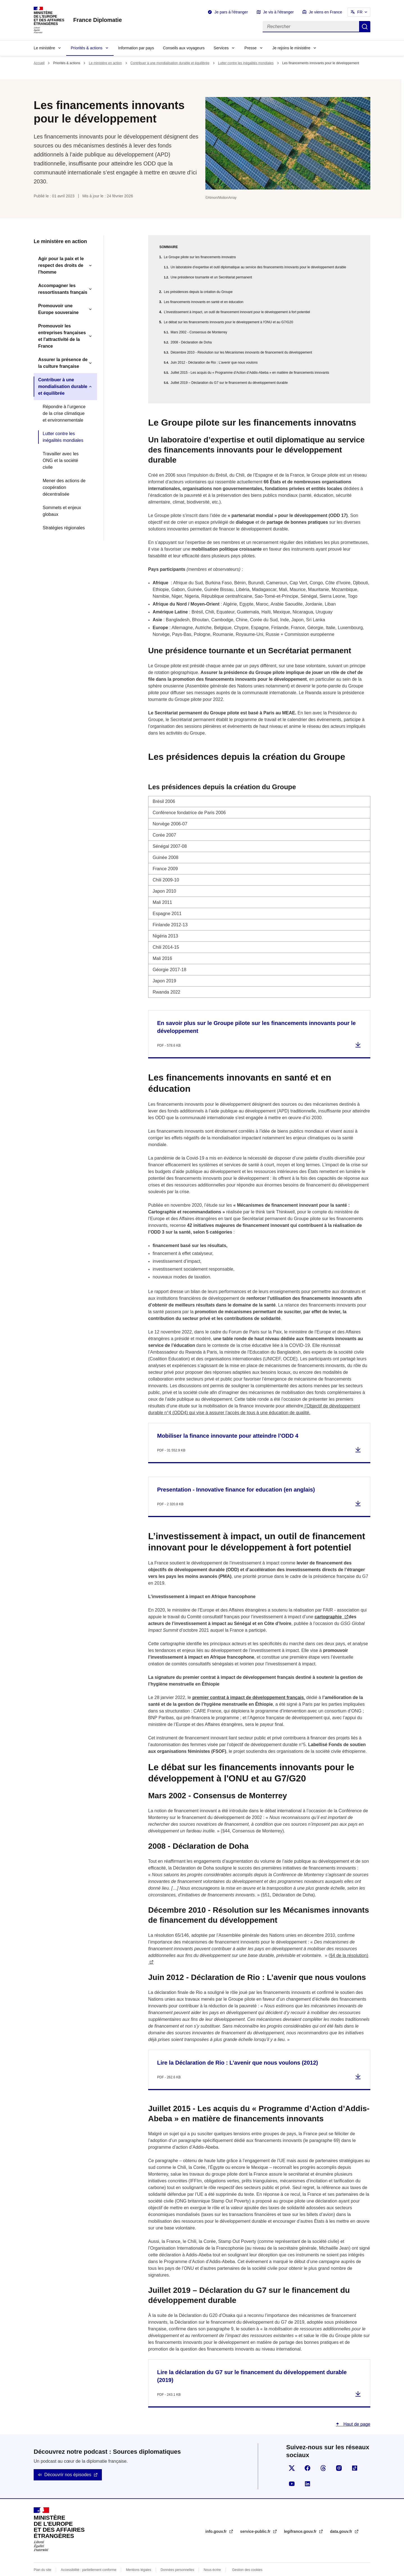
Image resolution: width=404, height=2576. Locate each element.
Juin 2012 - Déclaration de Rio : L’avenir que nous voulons (214, 362)
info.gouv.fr (216, 2518)
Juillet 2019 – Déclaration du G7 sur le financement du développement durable (229, 383)
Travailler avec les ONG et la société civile (61, 460)
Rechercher (364, 26)
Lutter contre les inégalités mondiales (246, 63)
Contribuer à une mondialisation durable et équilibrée (170, 63)
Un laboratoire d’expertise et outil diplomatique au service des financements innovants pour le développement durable (258, 267)
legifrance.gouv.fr (301, 2518)
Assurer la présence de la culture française (63, 363)
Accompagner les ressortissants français (62, 289)
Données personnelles (177, 2556)
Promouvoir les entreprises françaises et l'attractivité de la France (62, 336)
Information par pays (136, 48)
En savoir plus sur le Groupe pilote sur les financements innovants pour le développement (256, 1014)
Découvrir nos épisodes (67, 2461)
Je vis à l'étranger (278, 12)
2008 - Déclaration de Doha (191, 342)
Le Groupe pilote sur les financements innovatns (200, 257)
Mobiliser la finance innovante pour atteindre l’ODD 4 (227, 1422)
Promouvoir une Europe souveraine (58, 309)
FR (359, 12)
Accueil (39, 63)
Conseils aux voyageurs (184, 48)
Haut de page (356, 2410)
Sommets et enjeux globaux (62, 511)
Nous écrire (212, 2556)
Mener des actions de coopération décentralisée (64, 487)
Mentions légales (138, 2556)
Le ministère (44, 48)
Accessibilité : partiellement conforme (88, 2556)
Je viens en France (325, 12)
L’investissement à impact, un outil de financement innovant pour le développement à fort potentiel (237, 312)
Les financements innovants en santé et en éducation (204, 302)
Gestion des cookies (247, 2556)
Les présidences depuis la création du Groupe (198, 292)
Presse (250, 48)
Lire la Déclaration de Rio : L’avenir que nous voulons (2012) (237, 2049)
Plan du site (42, 2556)
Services (221, 48)
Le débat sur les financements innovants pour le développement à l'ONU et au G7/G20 (228, 322)
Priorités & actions (86, 48)
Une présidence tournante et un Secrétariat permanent (211, 277)
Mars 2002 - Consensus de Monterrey (199, 332)
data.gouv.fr (341, 2518)
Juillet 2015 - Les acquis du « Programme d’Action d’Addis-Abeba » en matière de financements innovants (250, 373)
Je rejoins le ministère (291, 48)
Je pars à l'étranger (231, 12)
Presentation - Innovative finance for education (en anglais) (236, 1476)
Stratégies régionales (64, 527)
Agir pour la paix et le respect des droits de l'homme (61, 265)
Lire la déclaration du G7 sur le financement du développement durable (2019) (252, 2363)
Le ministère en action (105, 63)
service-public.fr (256, 2518)
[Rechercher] (311, 26)
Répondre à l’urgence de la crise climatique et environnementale (64, 413)
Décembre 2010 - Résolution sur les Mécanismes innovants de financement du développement (241, 352)
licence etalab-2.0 (218, 2569)
